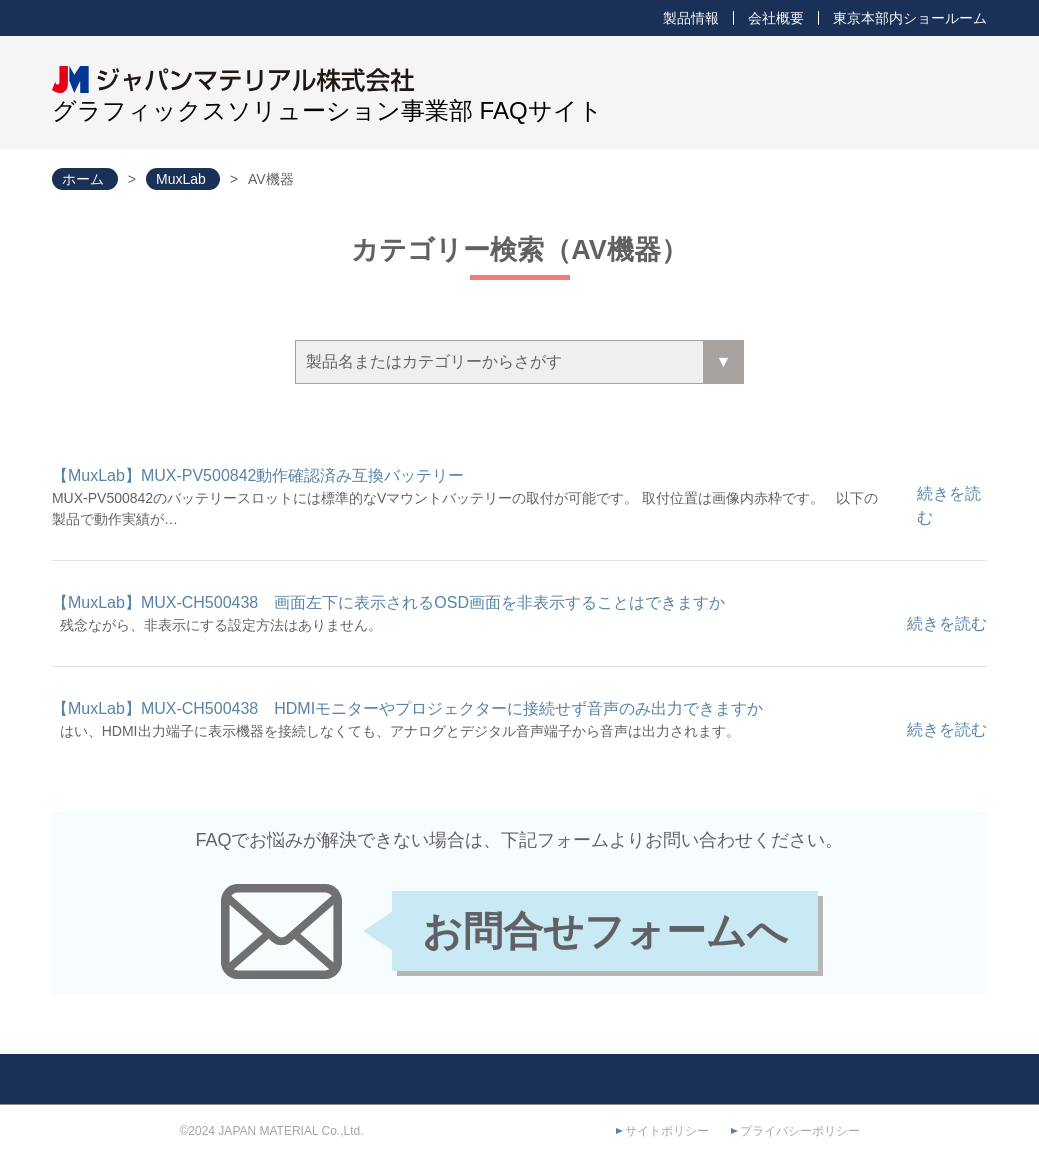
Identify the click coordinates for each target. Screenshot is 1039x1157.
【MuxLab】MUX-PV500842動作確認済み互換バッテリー (258, 475)
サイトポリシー (667, 1131)
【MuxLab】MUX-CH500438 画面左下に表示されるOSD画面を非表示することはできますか (388, 602)
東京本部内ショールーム (910, 18)
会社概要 (776, 18)
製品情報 (691, 18)
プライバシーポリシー (800, 1131)
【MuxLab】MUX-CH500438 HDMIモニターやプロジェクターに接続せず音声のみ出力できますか (407, 708)
